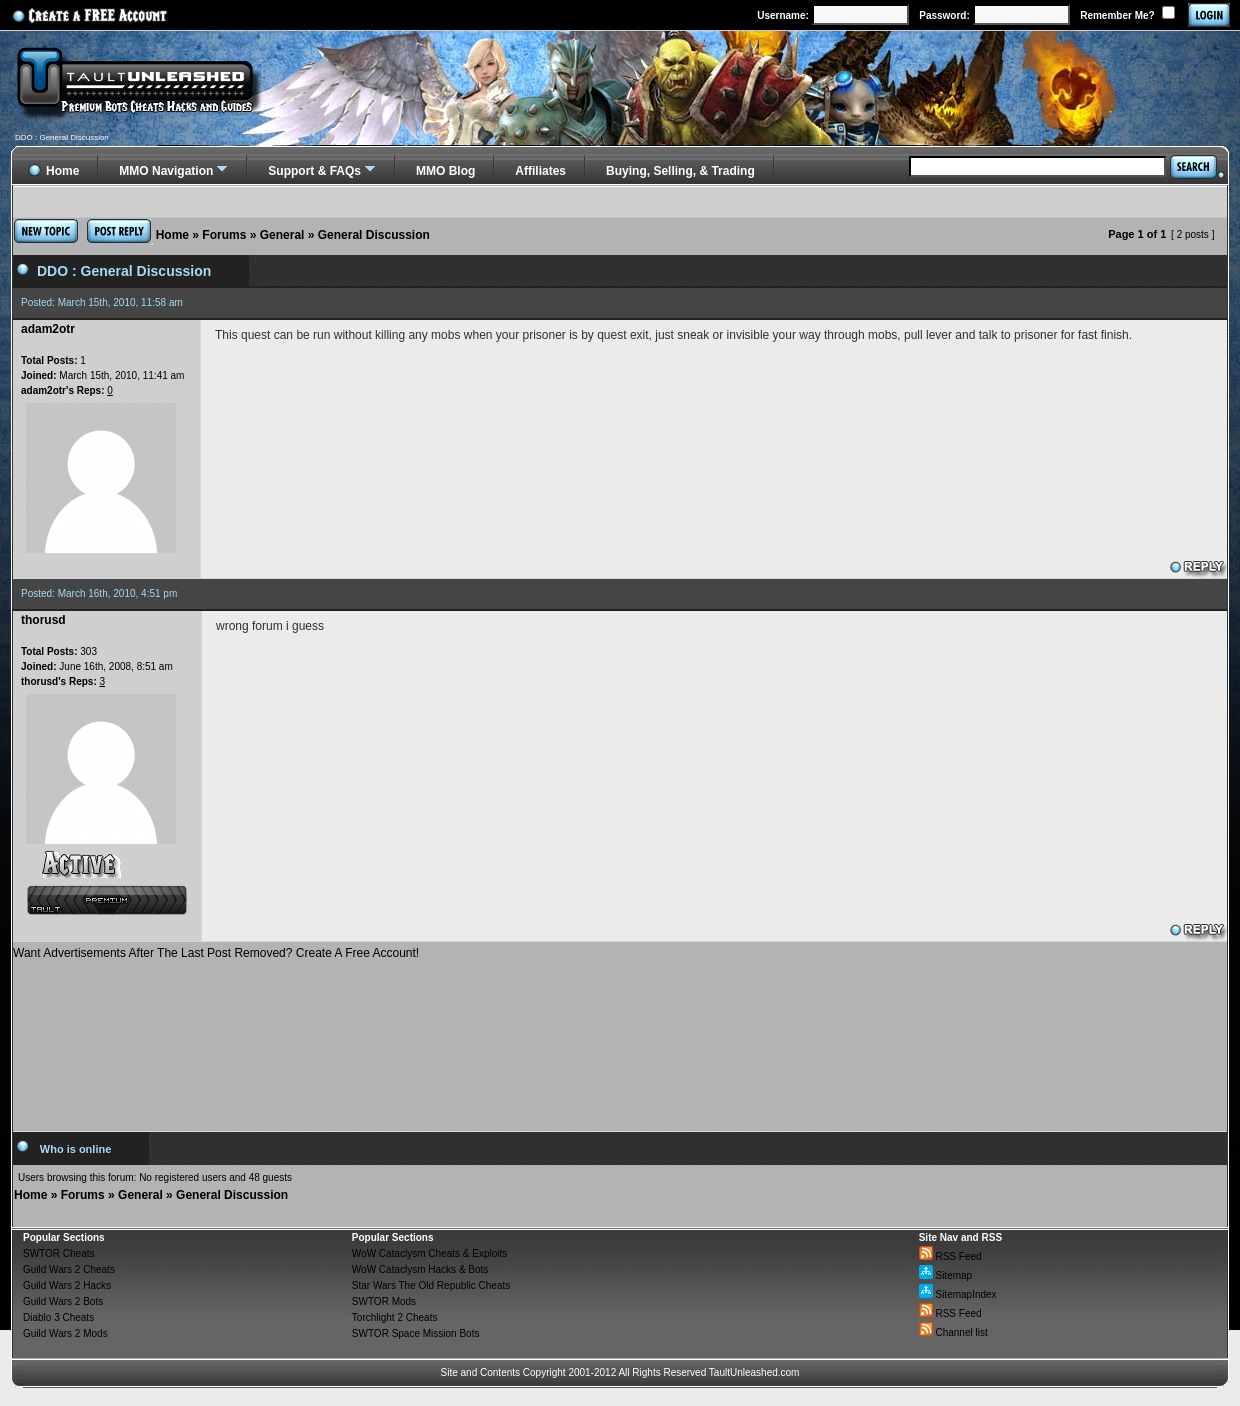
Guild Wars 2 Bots (63, 1301)
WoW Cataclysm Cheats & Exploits (429, 1253)
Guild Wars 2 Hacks (67, 1285)
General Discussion (374, 235)
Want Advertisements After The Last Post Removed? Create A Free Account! (216, 953)
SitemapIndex (958, 1294)
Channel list (953, 1332)
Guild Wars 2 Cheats (69, 1269)
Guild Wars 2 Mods (65, 1333)
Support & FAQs (314, 171)
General (282, 235)
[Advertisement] (620, 1038)
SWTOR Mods (384, 1301)
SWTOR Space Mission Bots (416, 1333)
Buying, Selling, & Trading (680, 171)
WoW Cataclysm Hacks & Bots (420, 1269)
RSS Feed (950, 1256)
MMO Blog (445, 171)
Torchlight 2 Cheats (395, 1317)
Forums (224, 235)
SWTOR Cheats (59, 1253)
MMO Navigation (166, 171)
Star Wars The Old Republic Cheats (431, 1285)
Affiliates (540, 171)
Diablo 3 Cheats (58, 1317)
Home (172, 235)
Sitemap (945, 1275)
